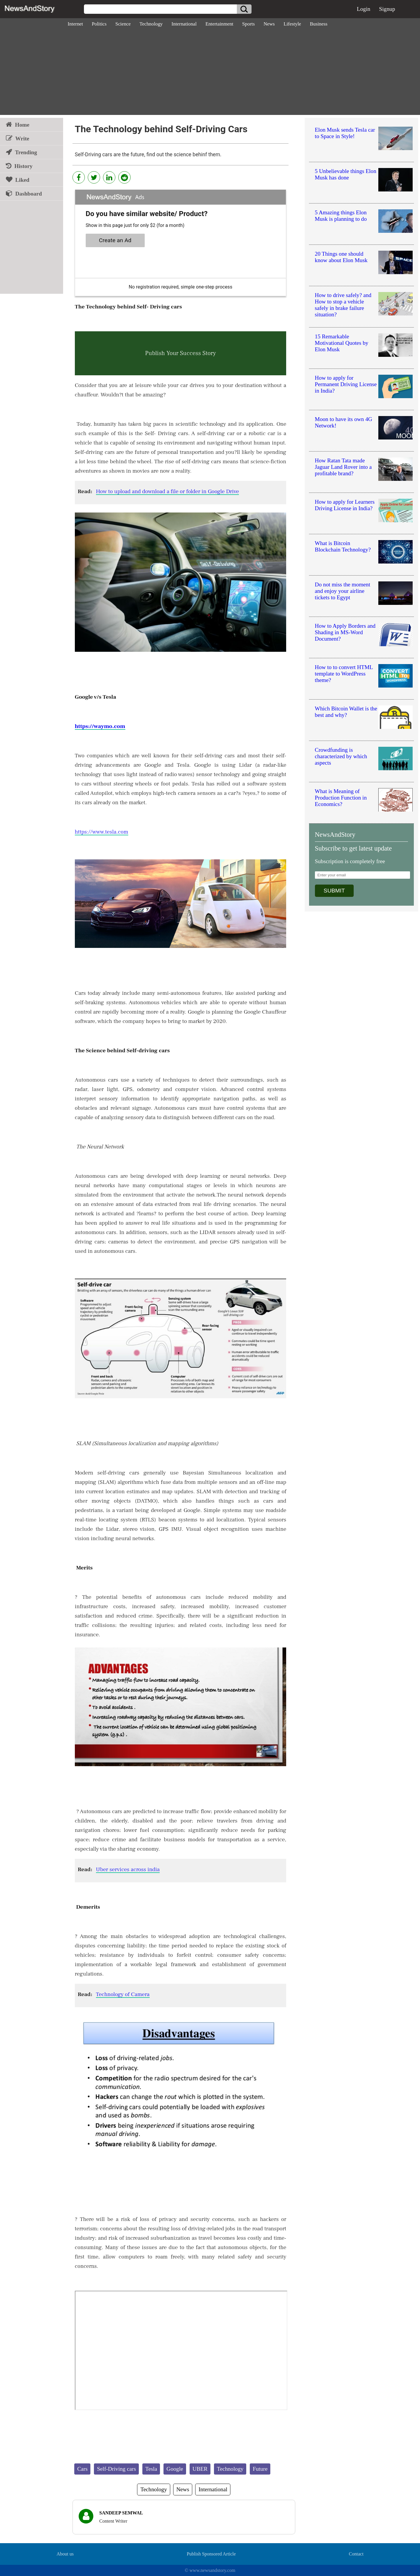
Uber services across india (128, 1869)
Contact (356, 2553)
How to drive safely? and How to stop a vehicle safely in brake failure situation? (343, 305)
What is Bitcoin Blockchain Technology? (343, 546)
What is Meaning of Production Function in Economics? (341, 797)
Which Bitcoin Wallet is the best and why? (346, 711)
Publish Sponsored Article (211, 2553)
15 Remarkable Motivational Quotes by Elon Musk (341, 342)
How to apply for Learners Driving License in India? (345, 505)
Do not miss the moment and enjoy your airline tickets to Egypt (342, 590)
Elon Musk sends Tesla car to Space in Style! (345, 133)
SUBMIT (334, 890)
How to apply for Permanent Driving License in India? (346, 384)
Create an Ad (115, 240)
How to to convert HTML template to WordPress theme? (344, 673)
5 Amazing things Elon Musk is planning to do (341, 215)
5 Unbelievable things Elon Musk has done (345, 174)
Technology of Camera (123, 1994)
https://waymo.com (100, 726)
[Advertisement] (210, 74)
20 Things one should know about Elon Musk (341, 257)
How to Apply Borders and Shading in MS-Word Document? (345, 632)
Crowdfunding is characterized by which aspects (341, 756)
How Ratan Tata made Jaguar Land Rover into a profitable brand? (343, 466)
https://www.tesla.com (101, 831)
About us (65, 2553)
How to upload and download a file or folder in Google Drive (167, 491)
